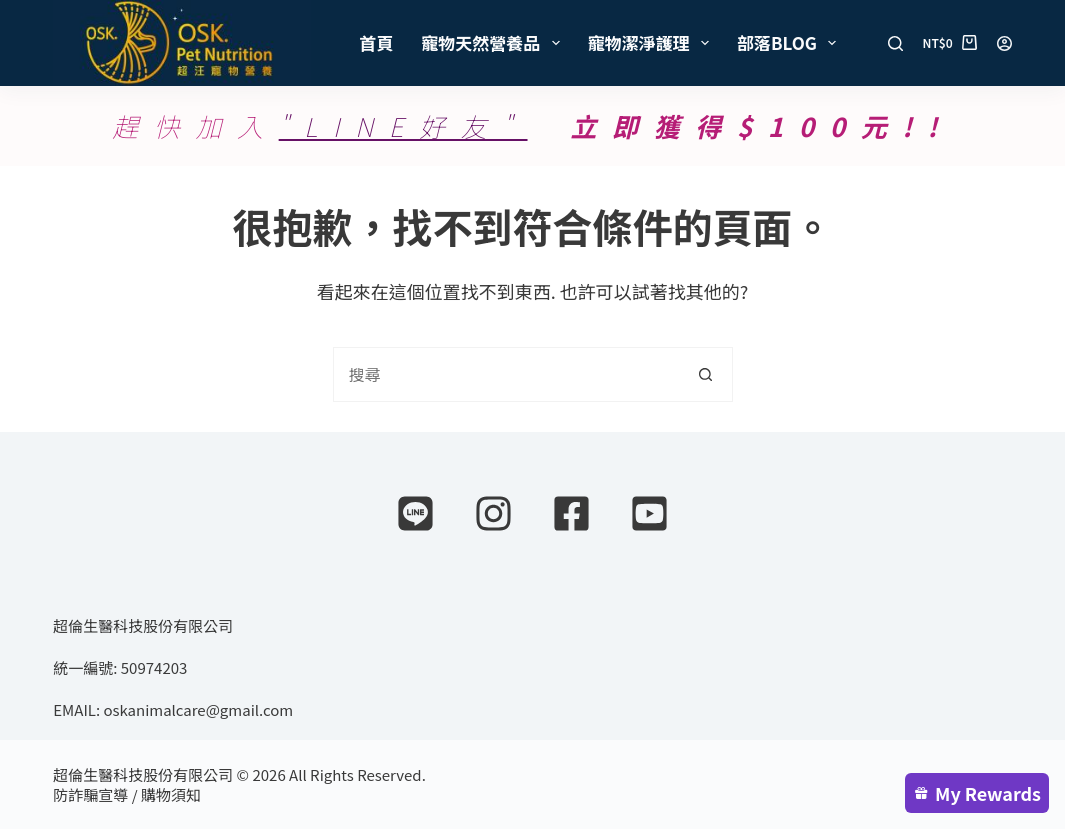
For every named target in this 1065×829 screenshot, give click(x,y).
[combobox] (506, 374)
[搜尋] (895, 43)
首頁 (376, 42)
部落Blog (790, 42)
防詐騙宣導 (90, 794)
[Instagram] (493, 513)
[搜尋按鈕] (705, 374)
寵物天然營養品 (494, 42)
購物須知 (171, 794)
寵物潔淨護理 (652, 42)
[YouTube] (649, 513)
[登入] (1004, 43)
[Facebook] (571, 513)
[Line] (415, 513)
